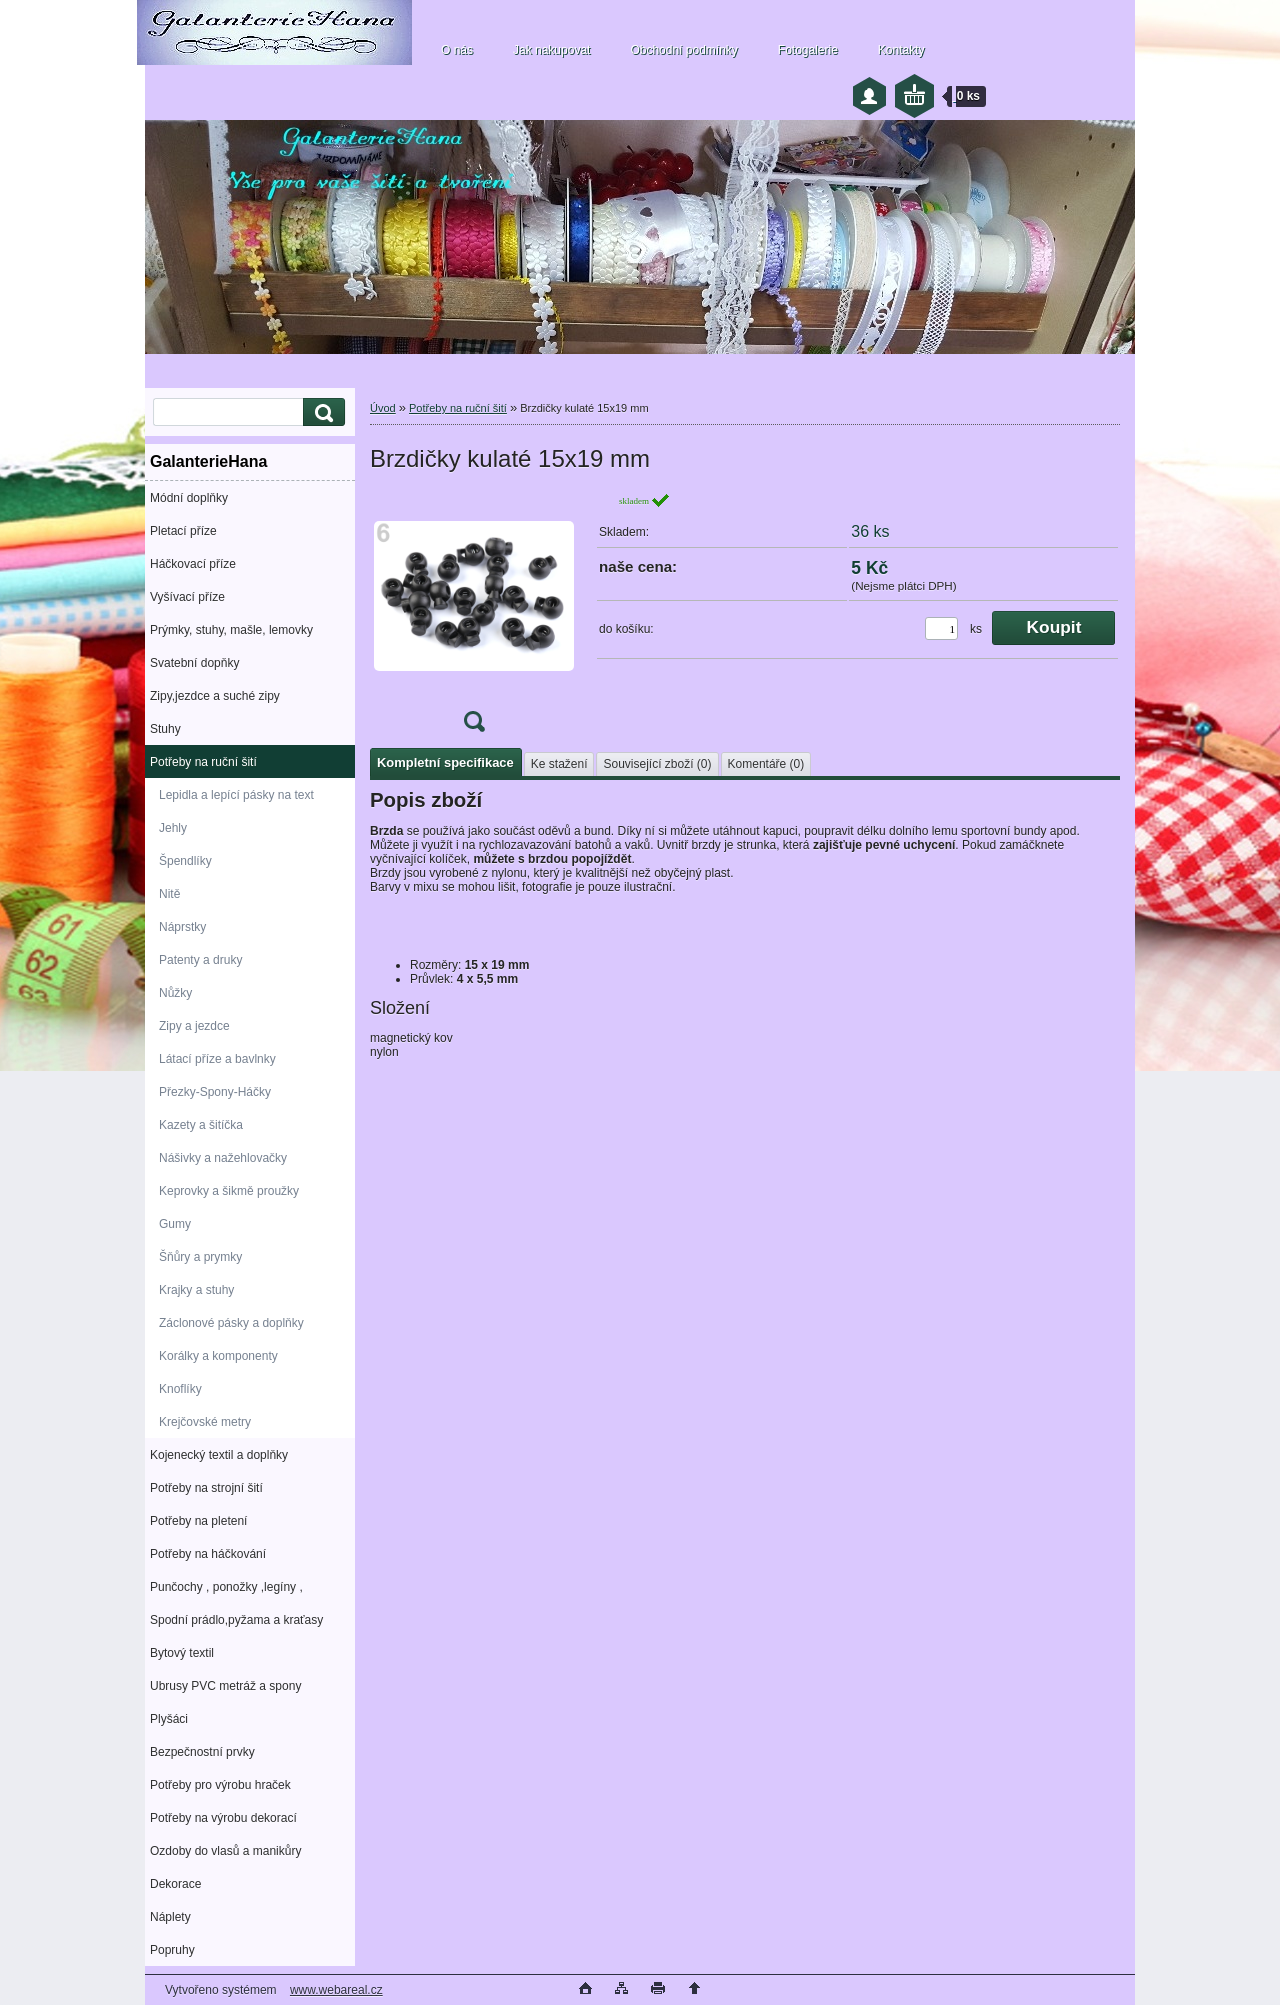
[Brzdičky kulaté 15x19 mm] (474, 618)
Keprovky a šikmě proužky (229, 1191)
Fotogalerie (808, 50)
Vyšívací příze (187, 597)
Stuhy (165, 729)
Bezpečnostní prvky (202, 1752)
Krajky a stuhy (196, 1290)
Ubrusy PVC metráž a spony (225, 1686)
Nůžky (175, 993)
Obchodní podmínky (683, 50)
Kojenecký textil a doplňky (219, 1455)
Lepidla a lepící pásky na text (236, 795)
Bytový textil (182, 1653)
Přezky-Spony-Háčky (215, 1092)
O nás (457, 50)
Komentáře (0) (766, 764)
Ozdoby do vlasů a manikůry (225, 1851)
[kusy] (941, 628)
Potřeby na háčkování (208, 1554)
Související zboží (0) (657, 764)
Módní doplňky (189, 498)
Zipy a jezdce (194, 1026)
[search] (321, 412)
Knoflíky (180, 1389)
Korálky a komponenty (218, 1356)
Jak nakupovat (551, 50)
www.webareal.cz (336, 1990)
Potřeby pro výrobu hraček (220, 1785)
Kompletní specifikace (445, 762)
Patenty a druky (200, 960)
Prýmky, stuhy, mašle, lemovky (231, 630)
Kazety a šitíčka (201, 1125)
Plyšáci (169, 1719)
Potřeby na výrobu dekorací (223, 1818)
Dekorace (175, 1884)
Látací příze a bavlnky (217, 1059)
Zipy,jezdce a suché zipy (215, 696)
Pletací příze (183, 531)
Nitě (169, 894)
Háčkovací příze (193, 564)
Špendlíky (185, 861)
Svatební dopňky (194, 663)
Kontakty (901, 50)
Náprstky (182, 927)
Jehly (173, 828)
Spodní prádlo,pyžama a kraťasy (236, 1620)
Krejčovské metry (205, 1422)
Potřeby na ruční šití (203, 762)
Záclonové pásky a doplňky (231, 1323)
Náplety (170, 1917)
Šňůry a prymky (200, 1257)
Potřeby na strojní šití (206, 1488)
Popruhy (172, 1950)
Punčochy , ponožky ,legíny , (226, 1587)
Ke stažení (559, 764)
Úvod (383, 408)
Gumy (175, 1224)
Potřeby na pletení (198, 1521)
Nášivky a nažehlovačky (223, 1158)
